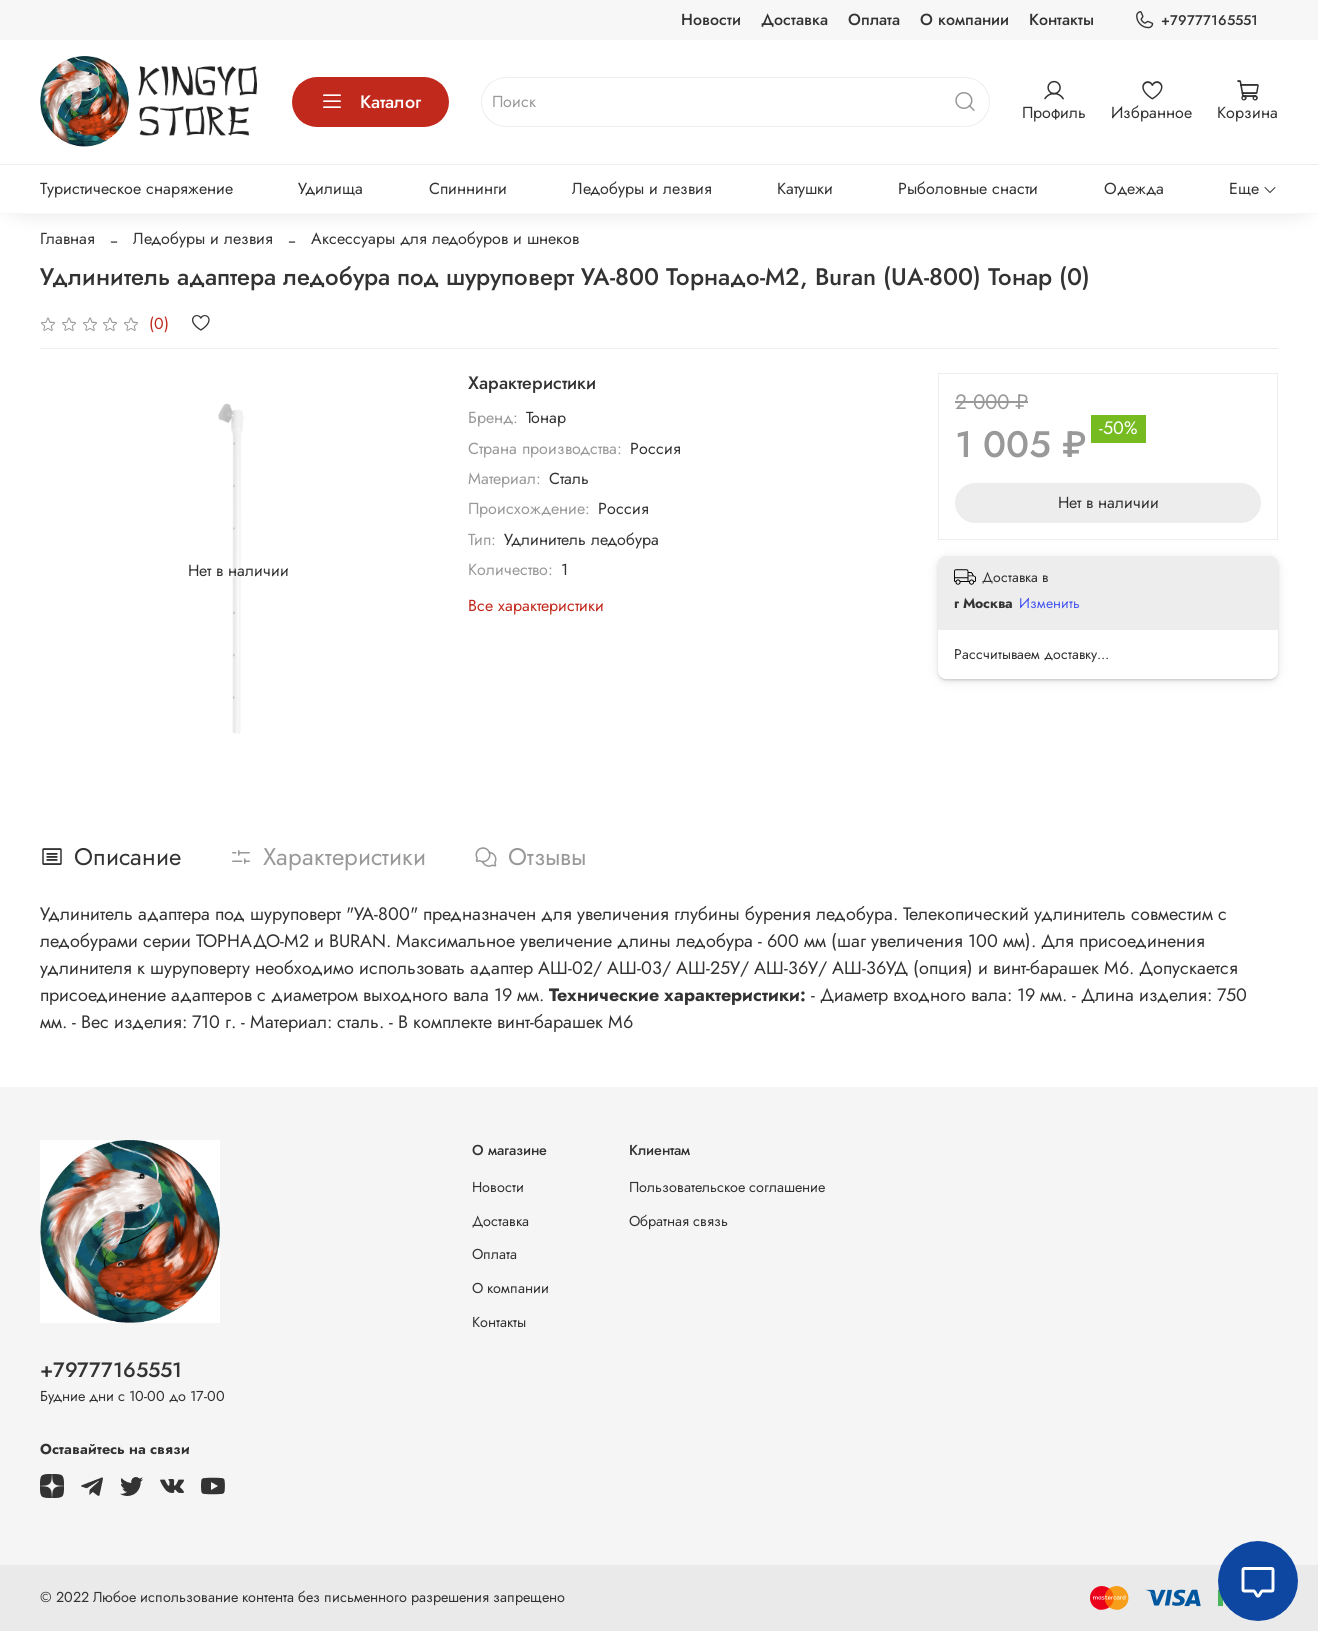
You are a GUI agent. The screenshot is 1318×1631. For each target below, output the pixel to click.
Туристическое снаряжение (136, 188)
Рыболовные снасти (968, 188)
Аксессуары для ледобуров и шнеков (445, 238)
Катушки (805, 188)
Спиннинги (468, 188)
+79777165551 (1196, 20)
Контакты (1061, 19)
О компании (964, 19)
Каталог (370, 102)
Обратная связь (678, 1221)
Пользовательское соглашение (727, 1187)
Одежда (1134, 188)
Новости (711, 19)
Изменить (1049, 603)
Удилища (330, 188)
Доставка (794, 19)
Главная (67, 238)
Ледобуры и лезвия (642, 188)
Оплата (874, 19)
